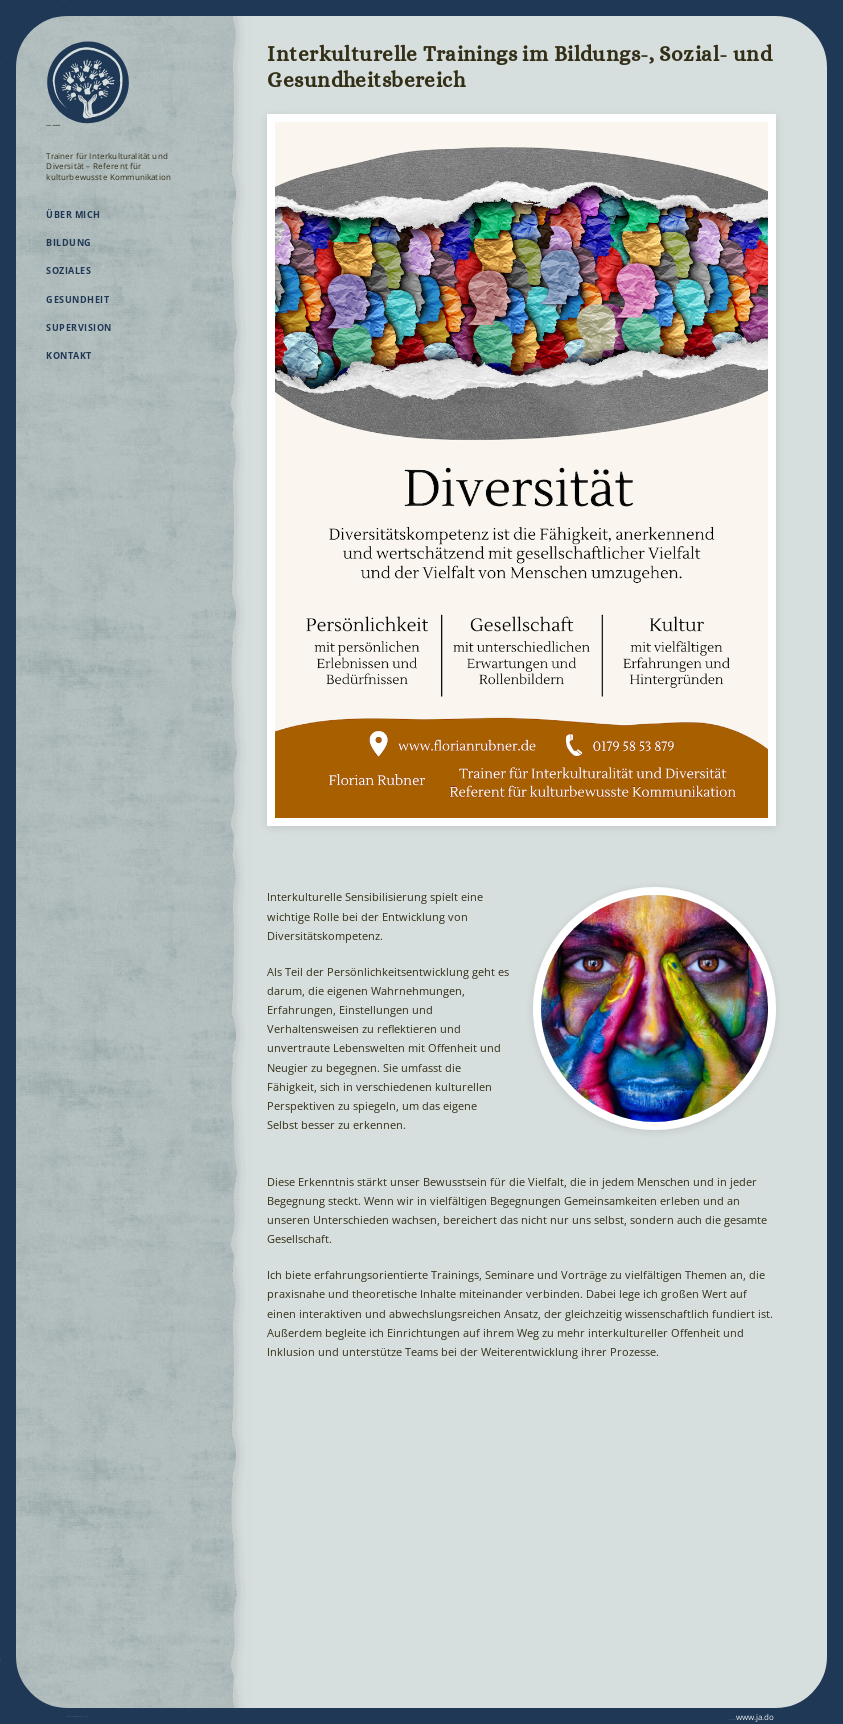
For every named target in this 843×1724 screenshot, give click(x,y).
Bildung (68, 255)
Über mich (73, 227)
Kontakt (68, 369)
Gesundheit (77, 312)
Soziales (68, 283)
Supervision (78, 340)
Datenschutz (149, 1715)
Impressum (90, 1715)
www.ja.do (740, 1715)
